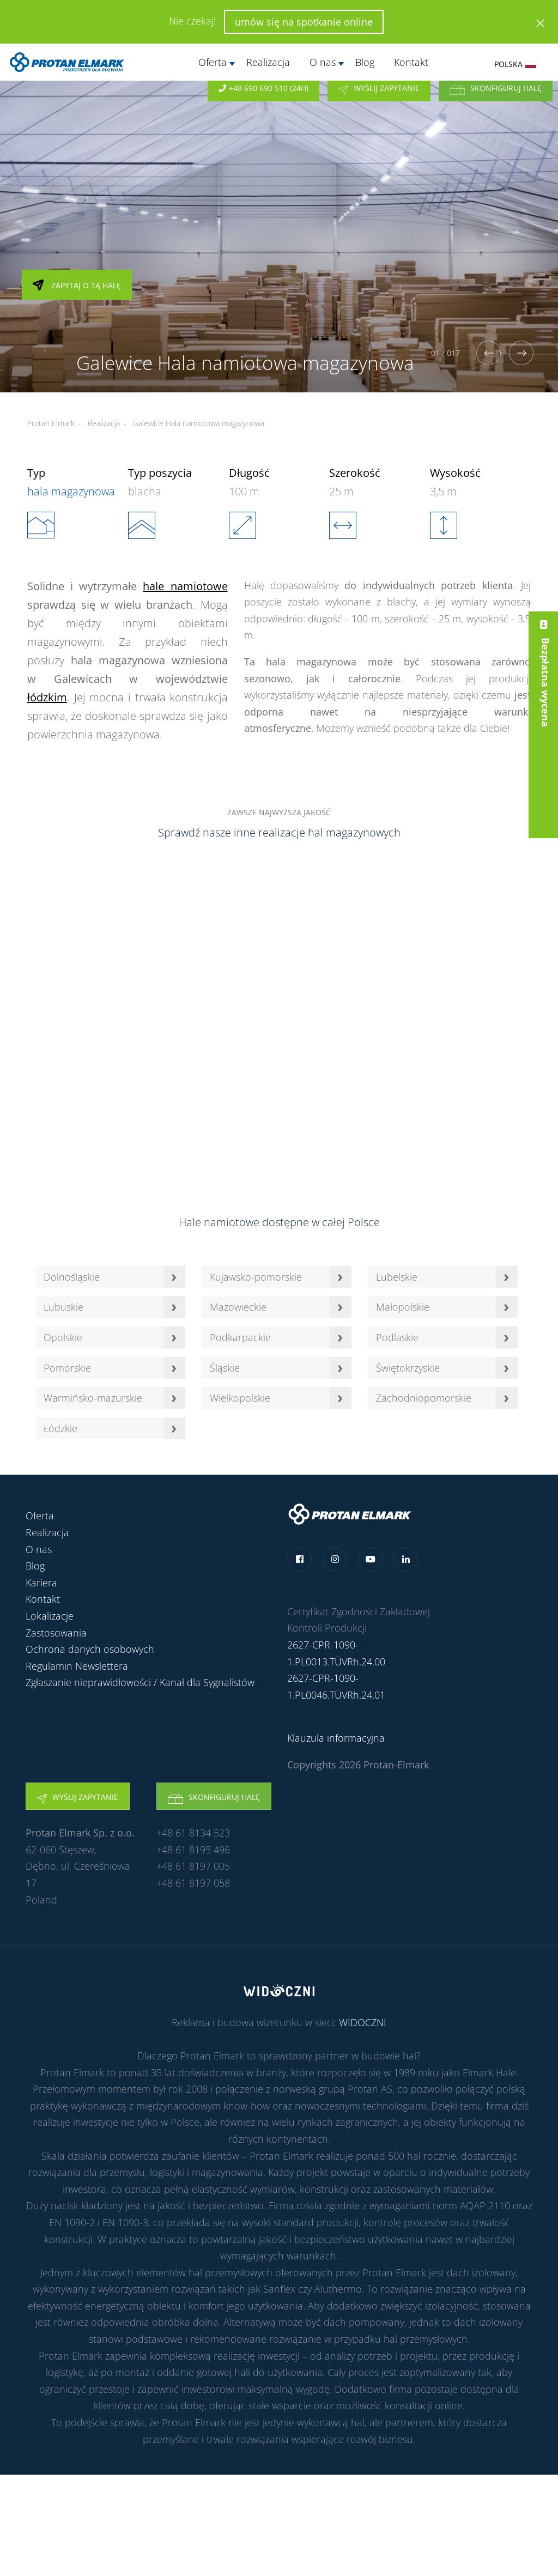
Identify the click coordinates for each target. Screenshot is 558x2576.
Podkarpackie (240, 1337)
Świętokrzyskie (408, 1367)
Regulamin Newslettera (77, 1665)
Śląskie (225, 1367)
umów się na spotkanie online (304, 21)
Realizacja (268, 62)
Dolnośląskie (72, 1276)
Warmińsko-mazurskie (93, 1397)
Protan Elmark (51, 423)
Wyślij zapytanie (379, 101)
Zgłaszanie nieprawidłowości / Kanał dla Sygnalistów (140, 1682)
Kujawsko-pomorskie (256, 1276)
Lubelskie (396, 1276)
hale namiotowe (185, 586)
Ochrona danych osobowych (90, 1649)
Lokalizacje (50, 1615)
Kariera (41, 1582)
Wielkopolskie (240, 1397)
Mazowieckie (238, 1306)
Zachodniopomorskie (423, 1397)
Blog (364, 62)
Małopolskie (402, 1306)
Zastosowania (56, 1632)
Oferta (212, 62)
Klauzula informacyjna (336, 1737)
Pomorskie (67, 1367)
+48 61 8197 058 (193, 1882)
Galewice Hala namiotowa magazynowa (198, 423)
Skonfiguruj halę (496, 101)
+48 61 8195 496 (193, 1849)
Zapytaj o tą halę (77, 302)
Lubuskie (63, 1306)
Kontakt (411, 62)
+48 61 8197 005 (193, 1865)
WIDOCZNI (362, 2022)
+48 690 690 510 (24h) (263, 101)
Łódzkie (60, 1428)
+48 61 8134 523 (193, 1832)
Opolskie (63, 1337)
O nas (323, 62)
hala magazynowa (71, 491)
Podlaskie (397, 1337)
